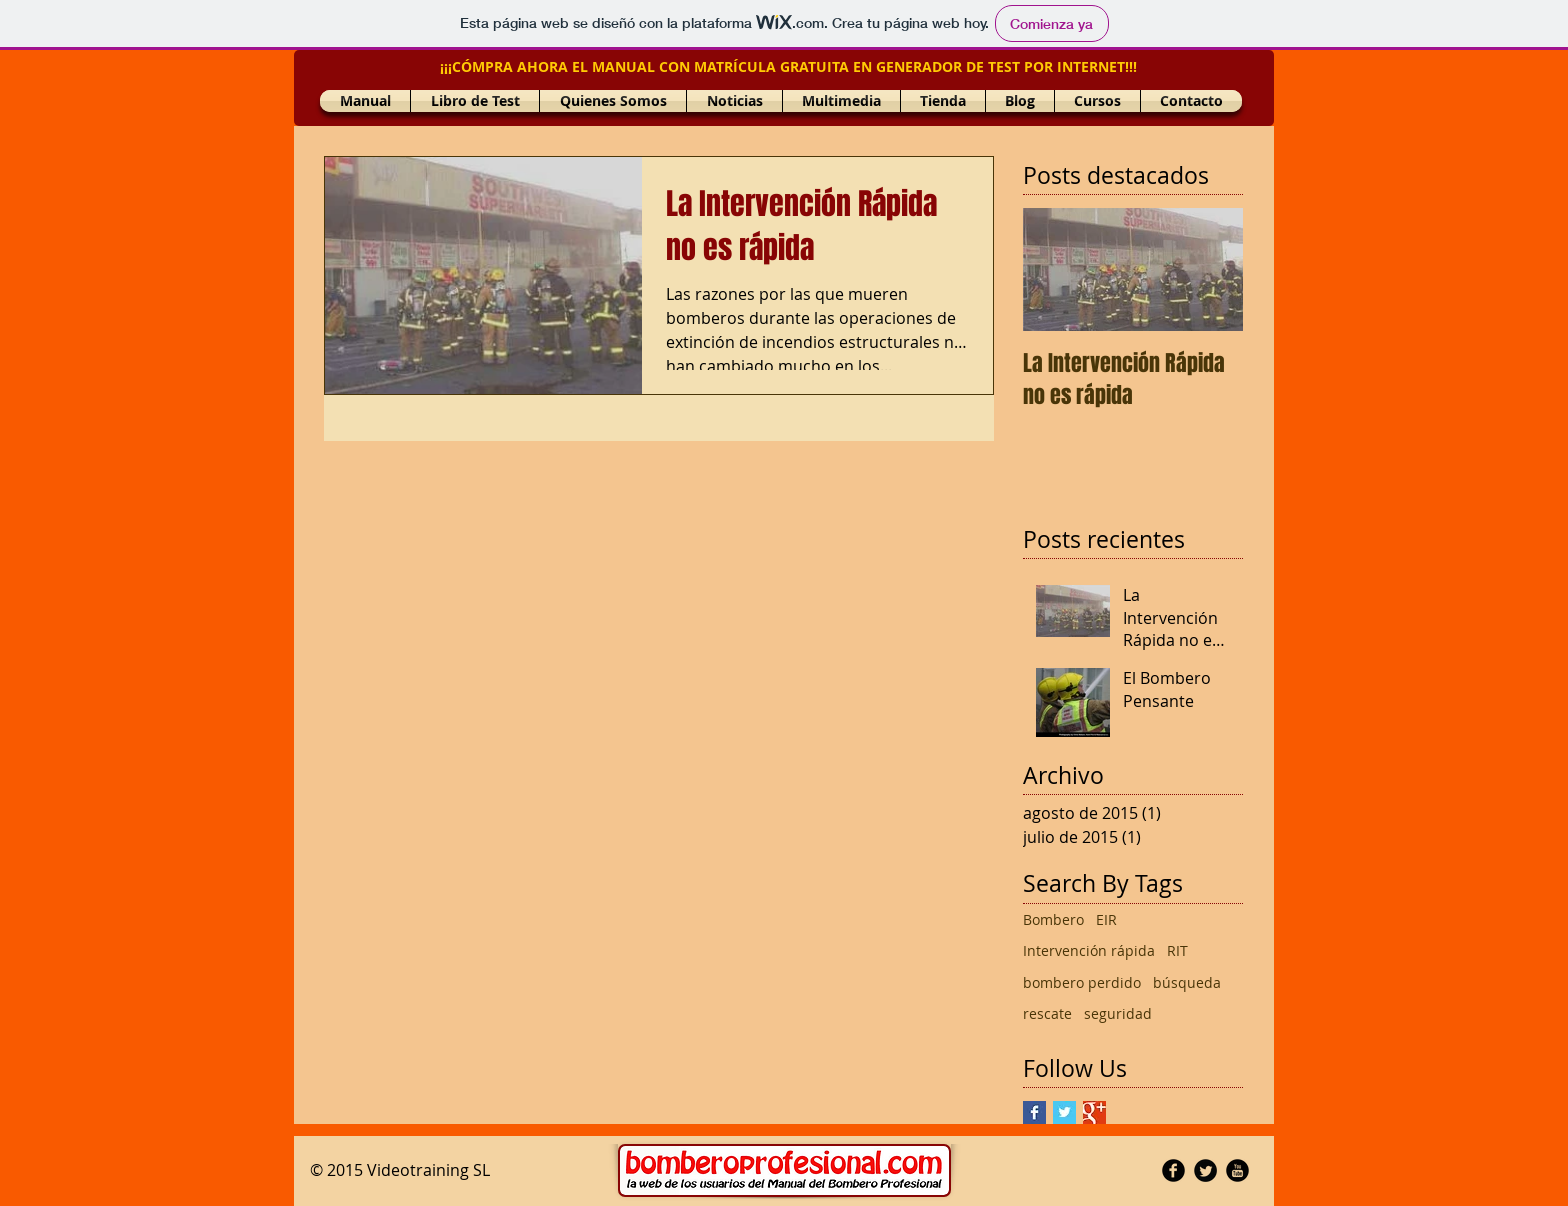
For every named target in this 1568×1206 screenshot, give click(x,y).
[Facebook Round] (1173, 1170)
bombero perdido (1082, 982)
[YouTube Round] (1237, 1170)
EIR (1106, 919)
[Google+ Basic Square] (1094, 1112)
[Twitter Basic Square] (1064, 1112)
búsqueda (1187, 982)
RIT (1177, 950)
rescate (1047, 1013)
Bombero (1053, 919)
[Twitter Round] (1205, 1170)
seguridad (1118, 1013)
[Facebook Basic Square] (1034, 1112)
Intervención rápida (1089, 950)
